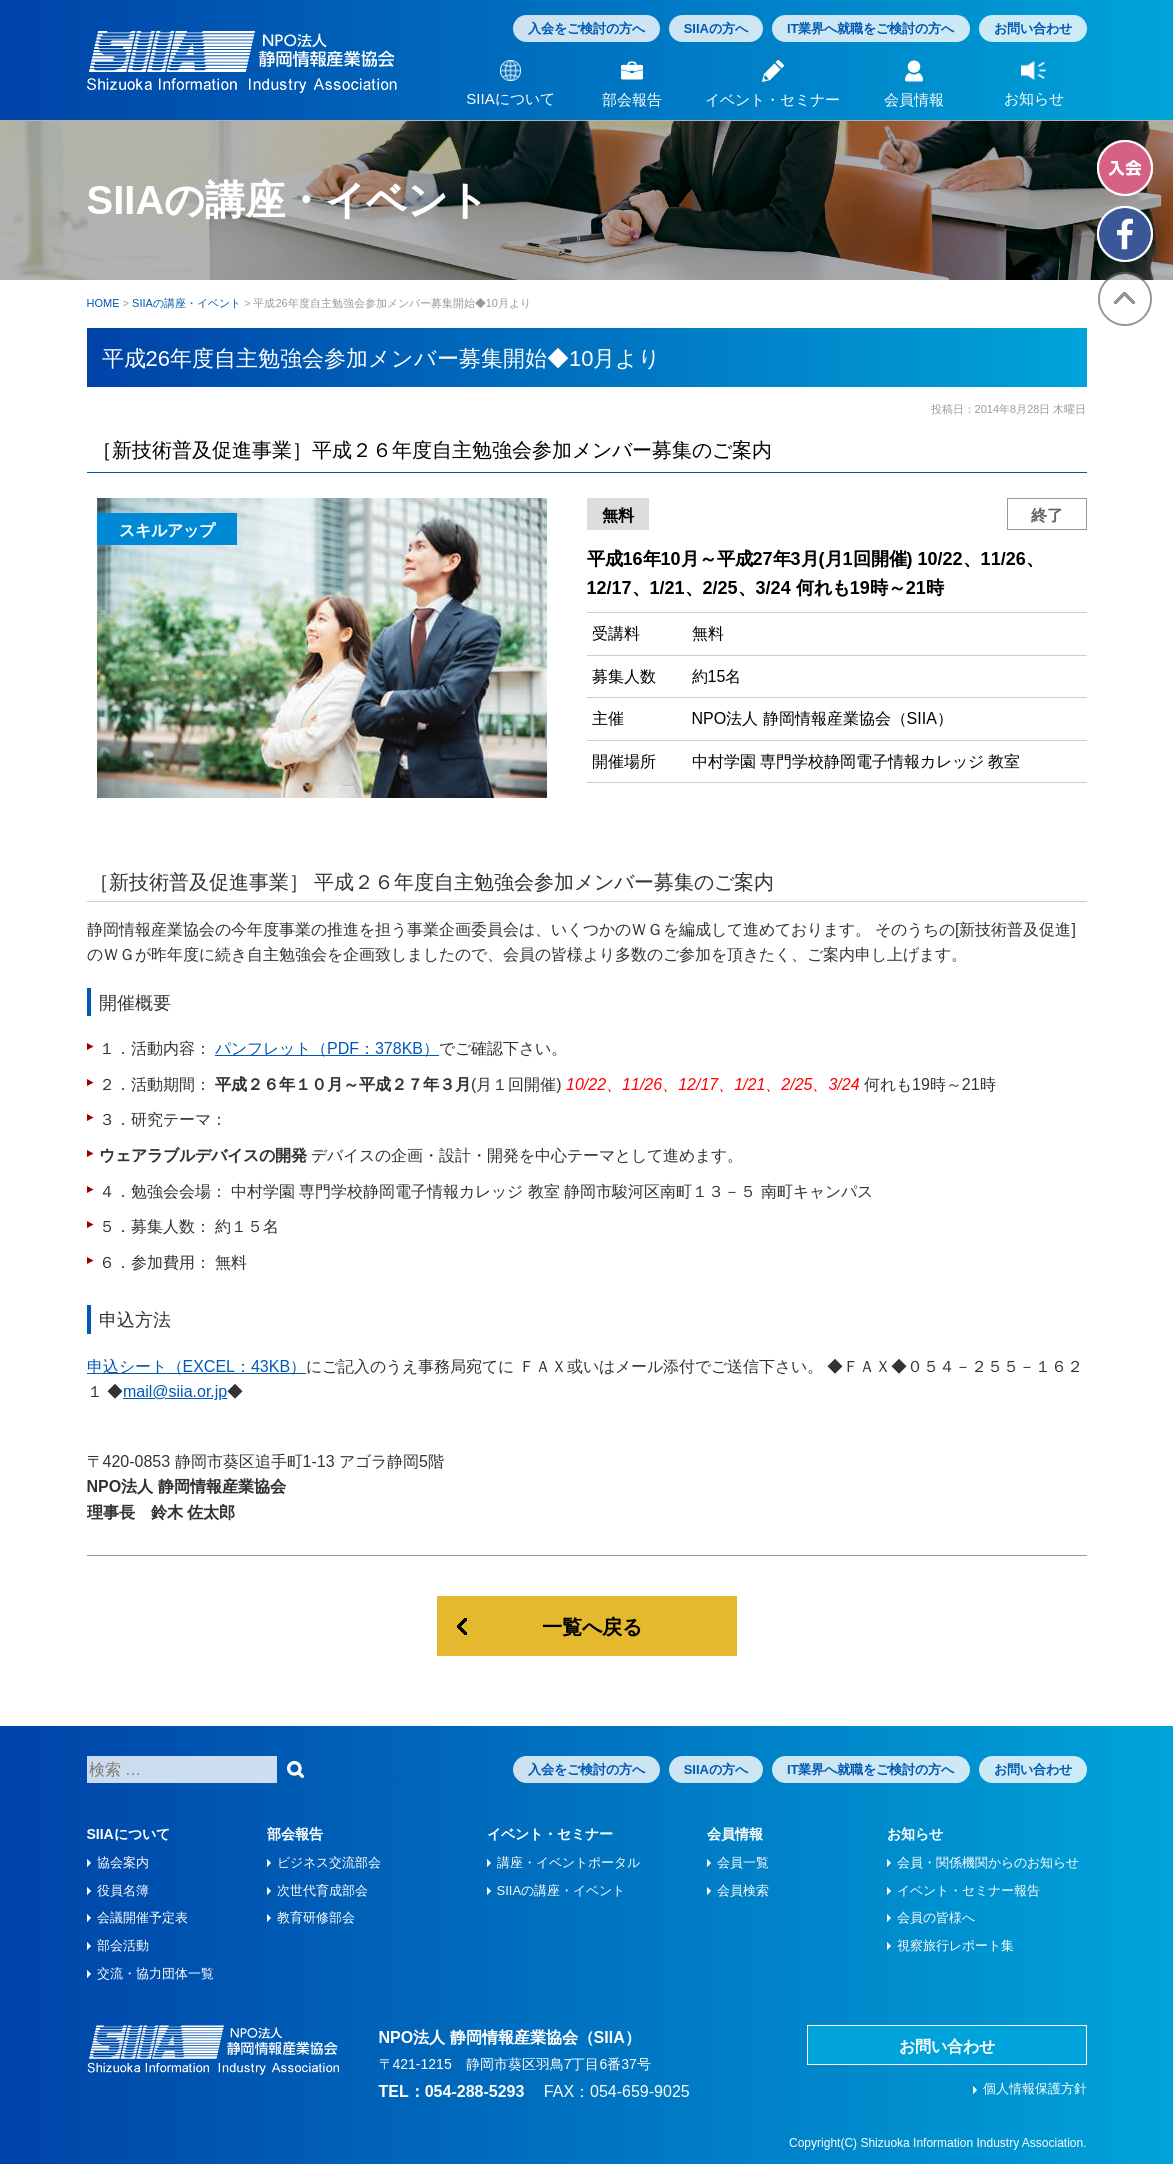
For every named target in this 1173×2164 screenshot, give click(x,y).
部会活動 (123, 1945)
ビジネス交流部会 (329, 1862)
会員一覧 (743, 1862)
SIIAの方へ (716, 28)
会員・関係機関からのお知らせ (988, 1862)
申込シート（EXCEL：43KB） (197, 1366)
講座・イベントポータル (568, 1862)
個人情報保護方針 (1035, 2088)
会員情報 (735, 1834)
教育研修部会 (316, 1917)
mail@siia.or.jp (175, 1391)
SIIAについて (128, 1834)
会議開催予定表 (142, 1917)
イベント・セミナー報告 (968, 1890)
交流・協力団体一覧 (155, 1973)
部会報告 (295, 1834)
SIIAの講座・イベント (561, 1890)
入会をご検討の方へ (586, 28)
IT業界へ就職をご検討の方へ (871, 28)
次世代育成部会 (322, 1890)
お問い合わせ (1033, 28)
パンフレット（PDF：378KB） (327, 1048)
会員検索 (743, 1890)
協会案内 (123, 1862)
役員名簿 (123, 1890)
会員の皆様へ (936, 1917)
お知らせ (915, 1834)
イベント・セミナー (550, 1834)
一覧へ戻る (592, 1627)
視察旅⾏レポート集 (955, 1945)
